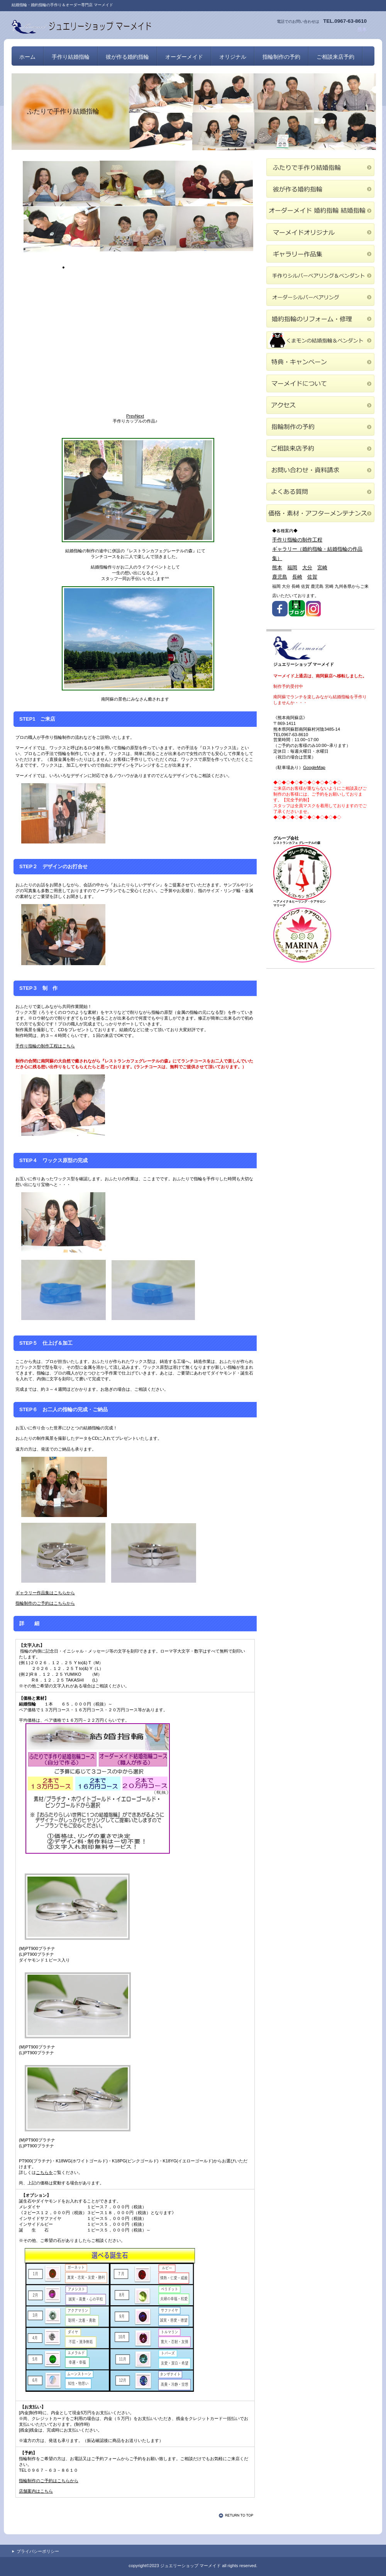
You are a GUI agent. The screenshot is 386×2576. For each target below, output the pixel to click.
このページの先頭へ (237, 2515)
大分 (307, 567)
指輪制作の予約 (281, 57)
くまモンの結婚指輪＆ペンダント (320, 340)
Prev (130, 416)
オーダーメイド (320, 210)
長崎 (297, 577)
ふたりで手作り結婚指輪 (320, 167)
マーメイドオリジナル (320, 232)
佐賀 (312, 577)
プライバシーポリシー (38, 2551)
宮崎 (322, 567)
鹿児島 (279, 577)
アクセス (320, 405)
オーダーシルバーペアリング (320, 297)
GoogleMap (314, 767)
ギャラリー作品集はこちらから (45, 1592)
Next (139, 416)
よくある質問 (320, 492)
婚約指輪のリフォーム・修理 (320, 319)
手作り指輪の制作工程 (297, 540)
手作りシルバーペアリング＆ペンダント (320, 275)
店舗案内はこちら (36, 2491)
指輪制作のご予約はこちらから (45, 1603)
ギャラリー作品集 (320, 254)
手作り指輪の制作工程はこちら (45, 1046)
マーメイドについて (320, 383)
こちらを (44, 2172)
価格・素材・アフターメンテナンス (320, 513)
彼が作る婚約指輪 (320, 189)
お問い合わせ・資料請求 (320, 470)
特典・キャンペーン (320, 362)
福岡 (292, 567)
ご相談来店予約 (335, 57)
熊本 (277, 567)
